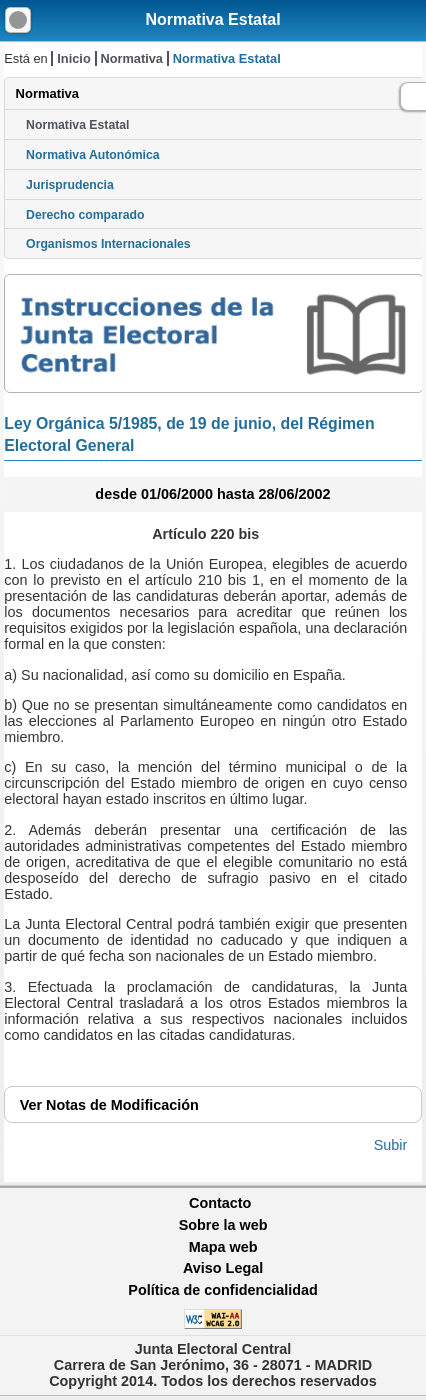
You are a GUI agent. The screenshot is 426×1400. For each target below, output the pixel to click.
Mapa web (223, 1247)
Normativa (131, 58)
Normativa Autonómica (92, 155)
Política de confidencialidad (223, 1290)
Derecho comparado (85, 215)
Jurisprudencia (70, 185)
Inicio (73, 58)
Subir (391, 1145)
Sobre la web (223, 1225)
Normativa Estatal (212, 19)
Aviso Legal (223, 1268)
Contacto (220, 1203)
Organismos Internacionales (108, 244)
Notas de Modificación (109, 1105)
